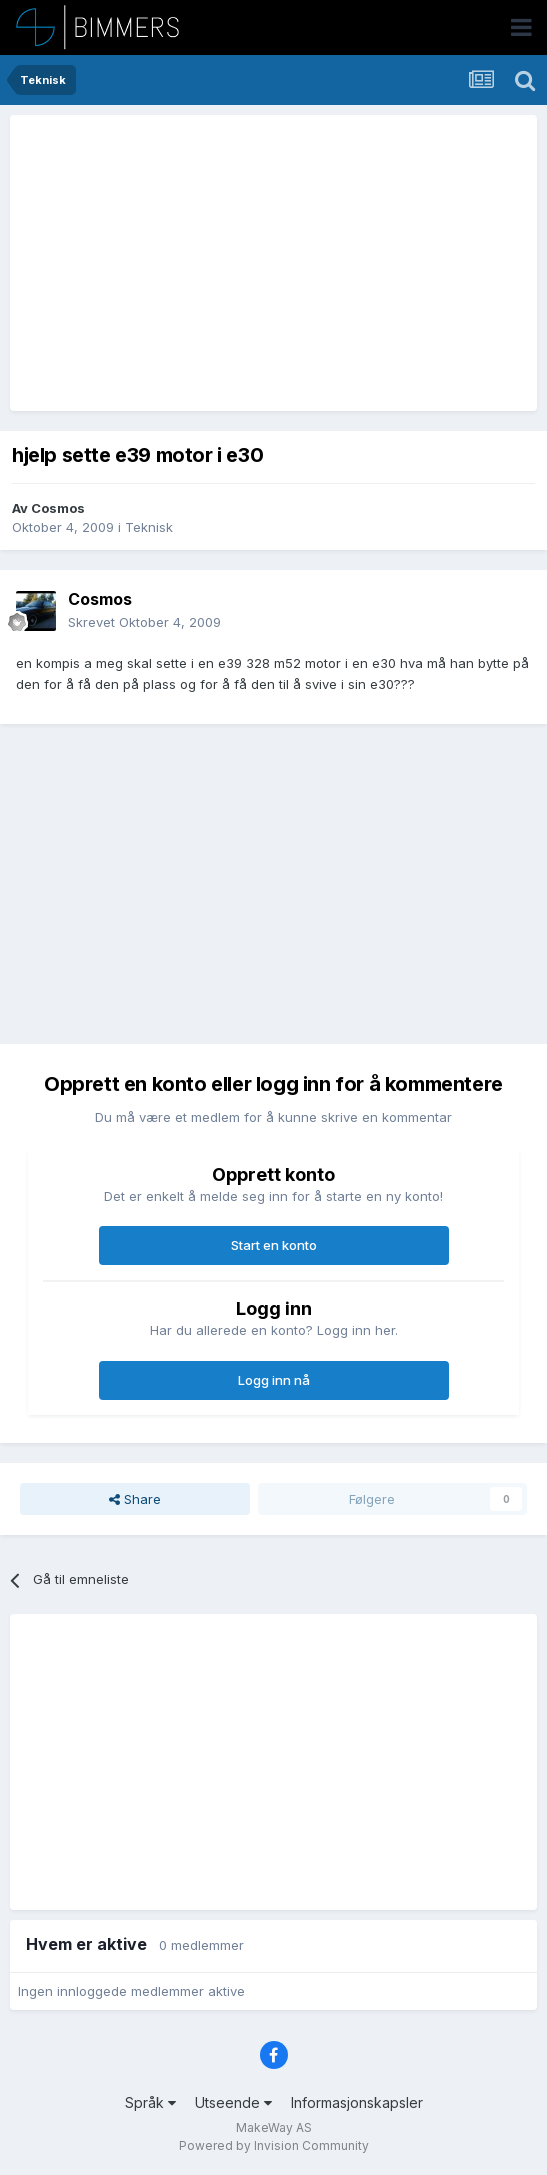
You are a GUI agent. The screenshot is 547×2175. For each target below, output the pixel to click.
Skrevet (144, 622)
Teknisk (149, 527)
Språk (150, 2102)
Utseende (233, 2102)
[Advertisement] (252, 263)
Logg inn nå (274, 1380)
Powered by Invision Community (274, 2145)
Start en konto (274, 1245)
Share (135, 1499)
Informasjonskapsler (357, 2102)
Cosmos (58, 508)
